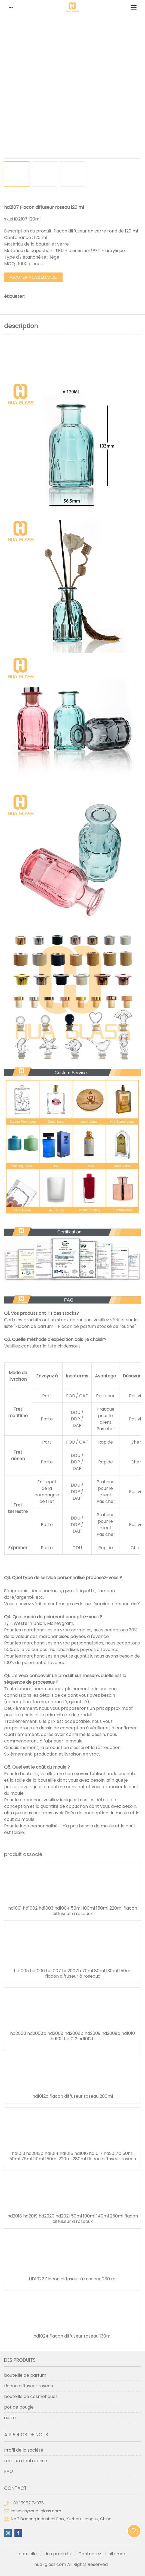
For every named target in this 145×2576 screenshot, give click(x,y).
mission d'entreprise (25, 2461)
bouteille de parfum (25, 2375)
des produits (57, 2554)
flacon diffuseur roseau (28, 2386)
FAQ (8, 2471)
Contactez (89, 2554)
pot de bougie (19, 2407)
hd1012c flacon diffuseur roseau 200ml (72, 2096)
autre (10, 2418)
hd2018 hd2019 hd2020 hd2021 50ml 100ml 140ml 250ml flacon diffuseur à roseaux (72, 2218)
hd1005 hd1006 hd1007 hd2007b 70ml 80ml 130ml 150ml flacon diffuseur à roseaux (72, 1973)
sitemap (118, 2554)
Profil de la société (23, 2450)
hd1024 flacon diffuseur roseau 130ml (72, 2336)
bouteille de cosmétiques (31, 2396)
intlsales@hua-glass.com (36, 2511)
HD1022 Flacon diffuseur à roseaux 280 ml (72, 2279)
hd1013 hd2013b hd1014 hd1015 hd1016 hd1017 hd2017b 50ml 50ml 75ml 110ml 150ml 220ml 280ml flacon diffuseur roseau (72, 2156)
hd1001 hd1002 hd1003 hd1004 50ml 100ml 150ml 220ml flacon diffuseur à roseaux (72, 1911)
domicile (28, 2554)
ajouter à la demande (33, 277)
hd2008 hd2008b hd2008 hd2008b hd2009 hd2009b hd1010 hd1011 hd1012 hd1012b (72, 2036)
